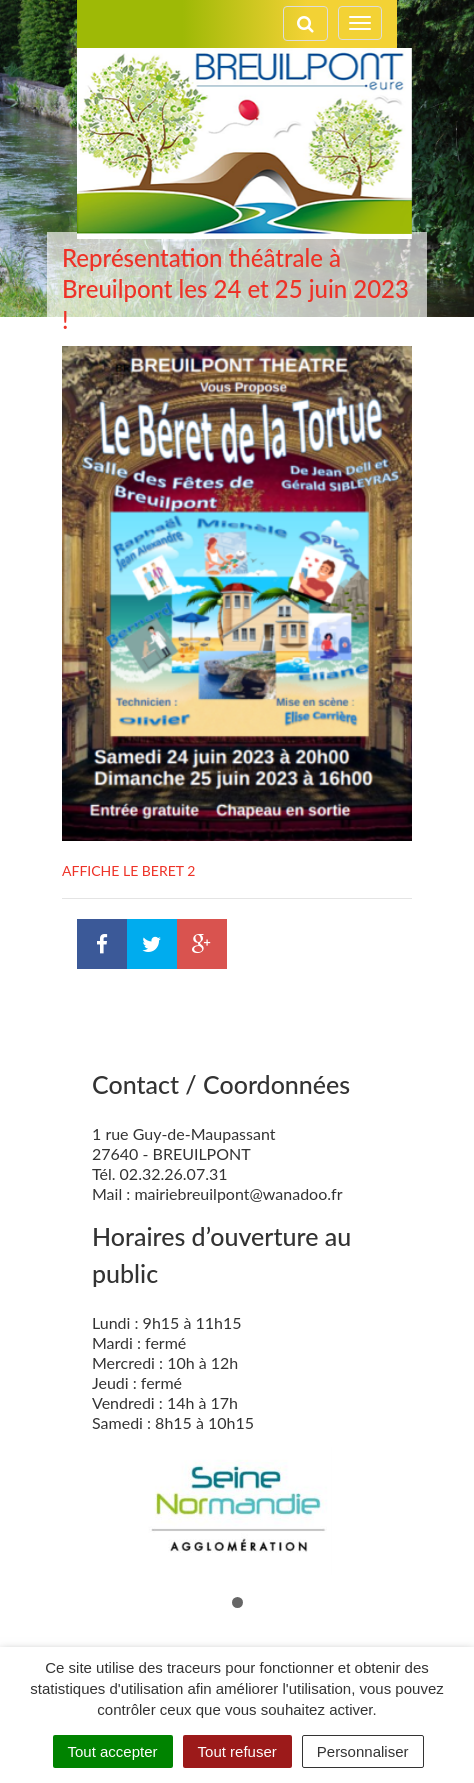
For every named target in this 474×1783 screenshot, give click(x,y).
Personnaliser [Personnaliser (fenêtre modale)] (363, 1751)
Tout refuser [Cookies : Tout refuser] (237, 1751)
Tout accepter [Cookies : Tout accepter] (113, 1751)
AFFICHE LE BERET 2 (128, 870)
